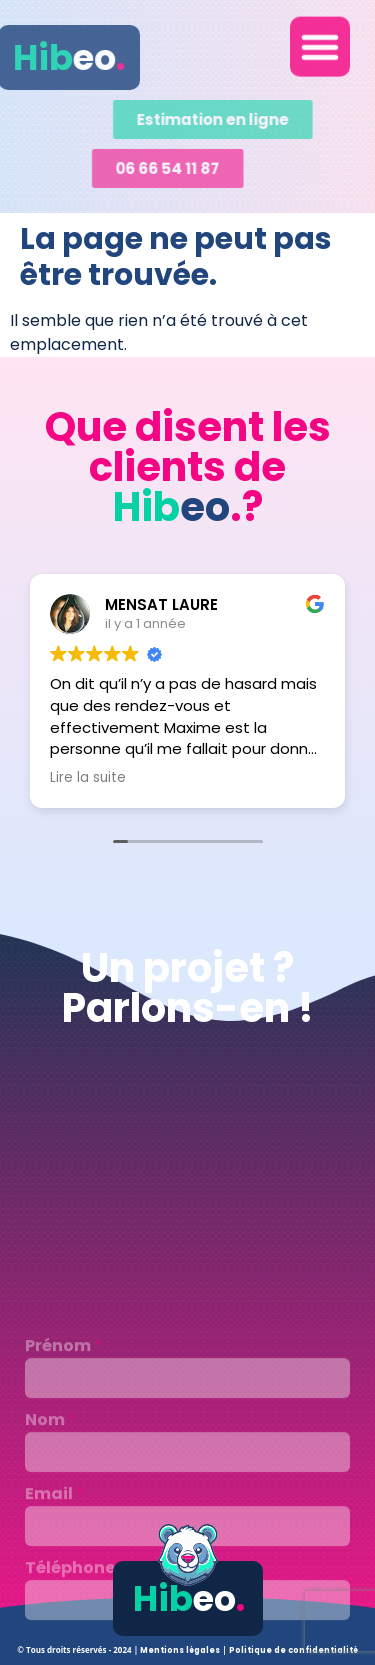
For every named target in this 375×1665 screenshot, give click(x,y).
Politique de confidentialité (293, 1650)
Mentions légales (181, 1650)
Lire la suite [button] (88, 778)
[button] (320, 41)
